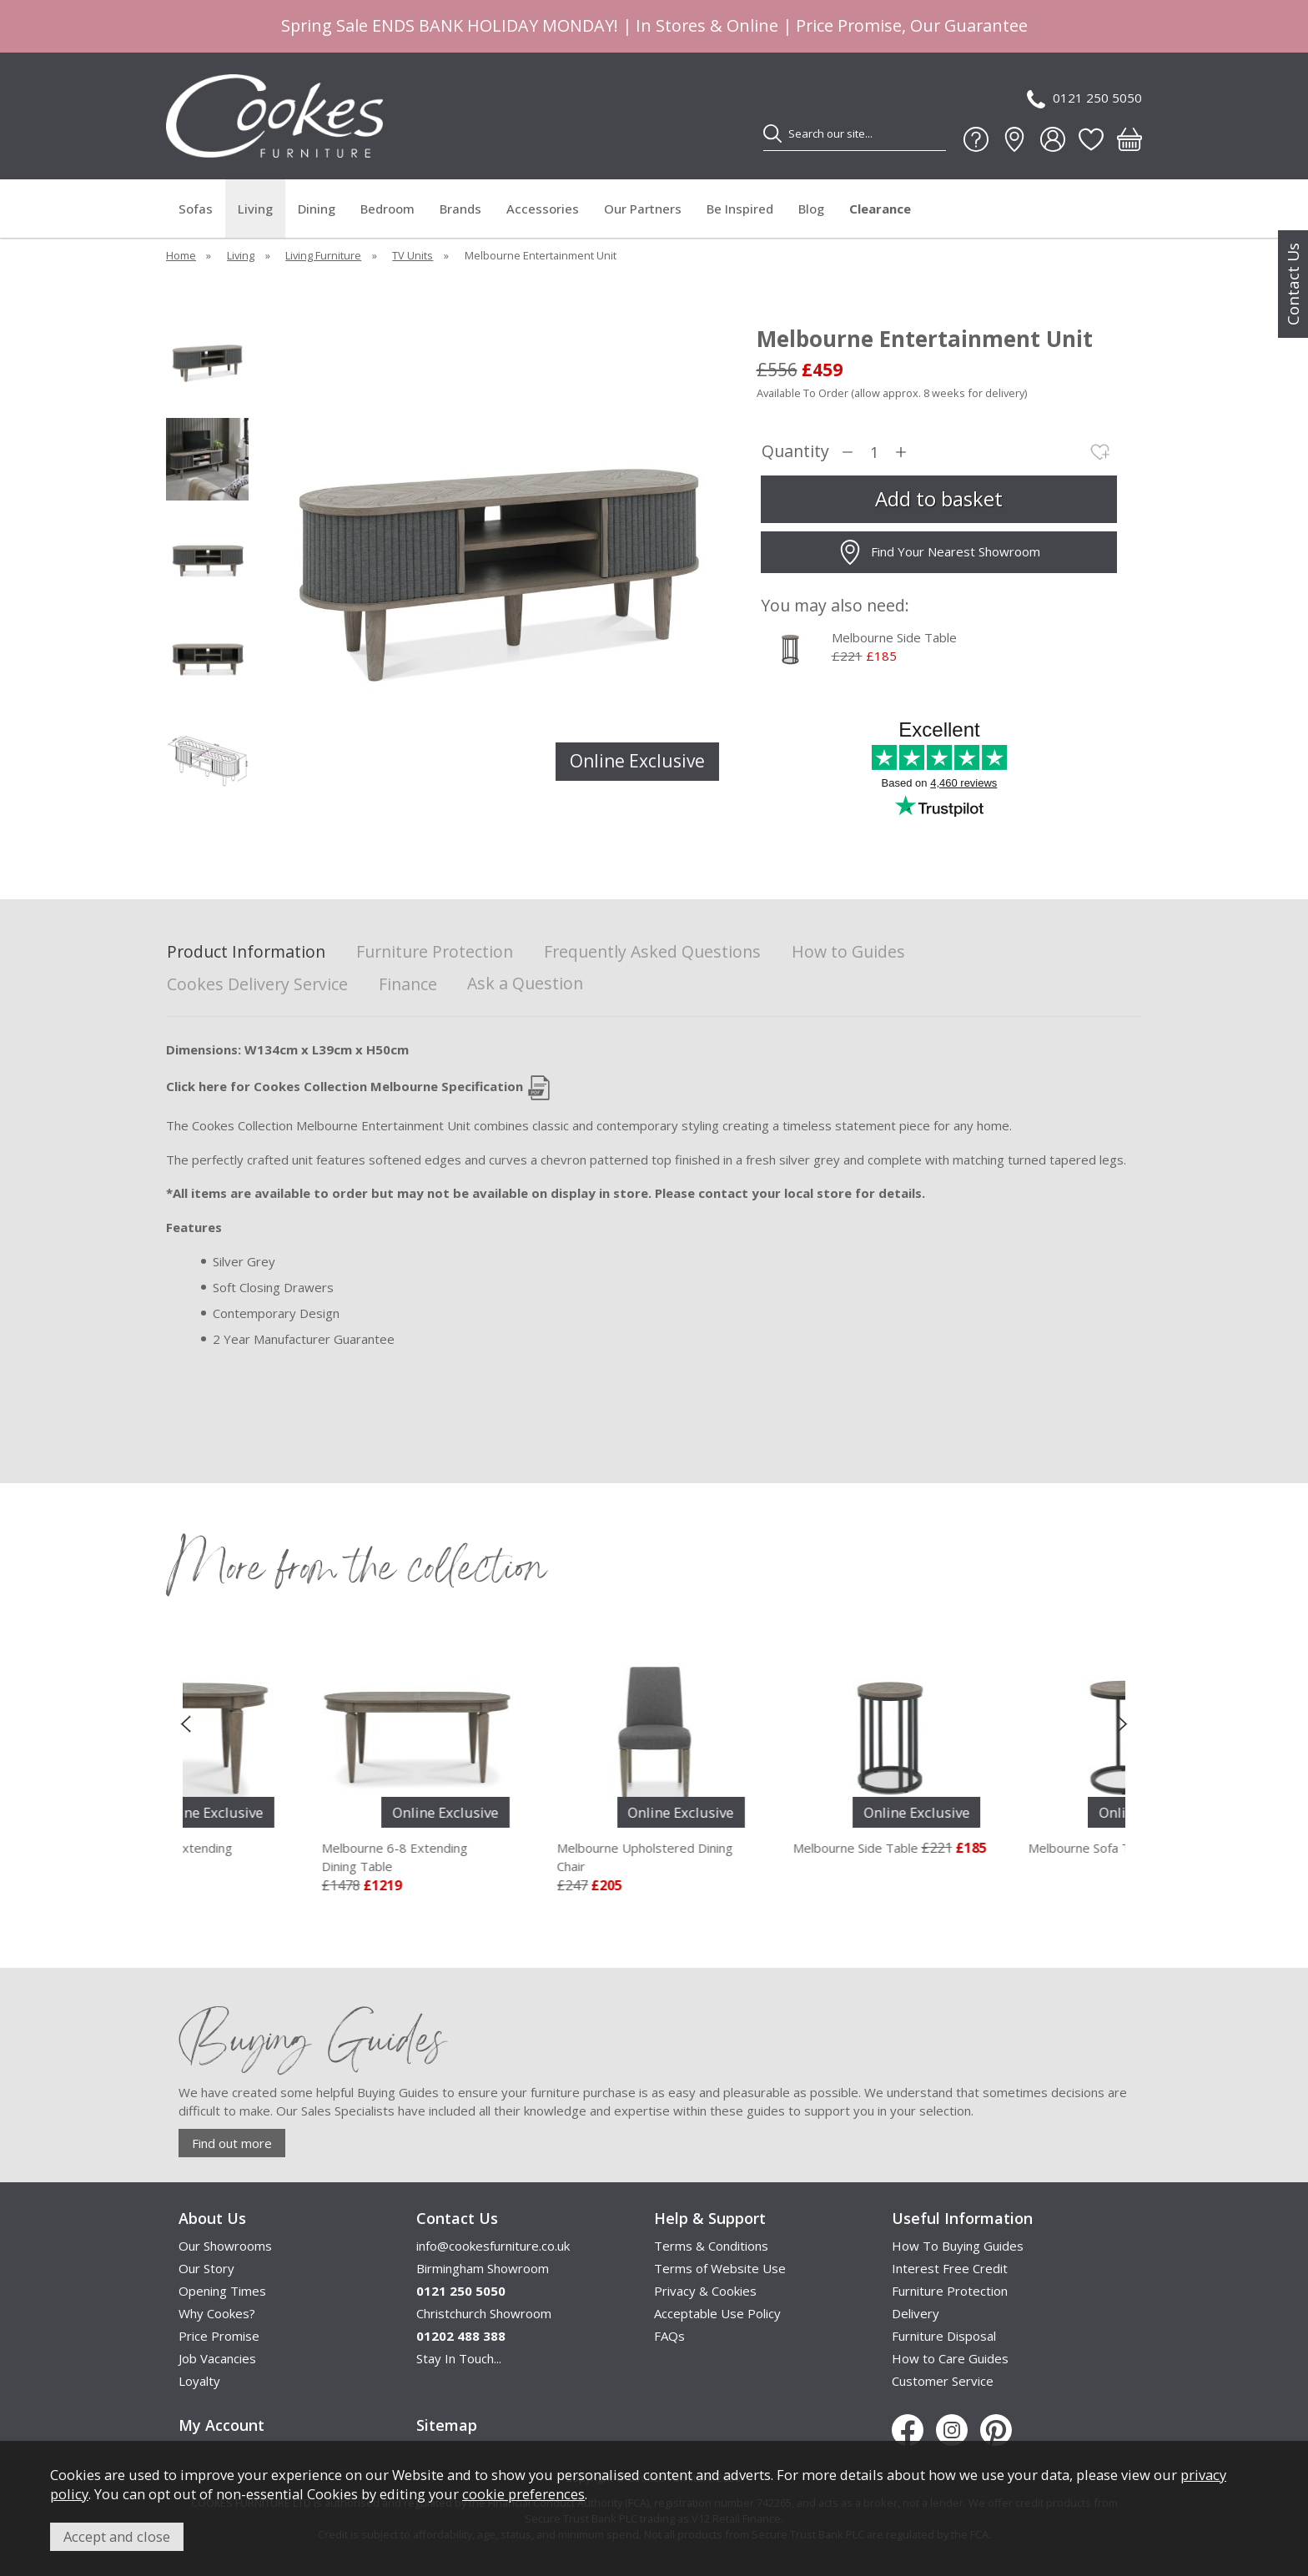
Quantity (795, 451)
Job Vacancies (217, 2358)
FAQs (669, 2335)
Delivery (915, 2313)
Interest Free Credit (950, 2268)
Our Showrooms (225, 2245)
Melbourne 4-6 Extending (289, 1857)
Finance (408, 984)
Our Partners (643, 208)
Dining (316, 208)
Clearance (880, 208)
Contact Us (1293, 284)
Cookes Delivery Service (257, 984)
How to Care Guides (950, 2358)
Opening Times (222, 2290)
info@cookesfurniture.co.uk (493, 2245)
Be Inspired (740, 208)
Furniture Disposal (944, 2335)
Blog (811, 208)
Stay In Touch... (458, 2358)
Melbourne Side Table (894, 637)
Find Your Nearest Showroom (939, 552)
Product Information (246, 952)
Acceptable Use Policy (717, 2313)
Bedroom (387, 208)
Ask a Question (525, 983)
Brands (460, 208)
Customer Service (943, 2380)
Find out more (232, 2143)
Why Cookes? (217, 2313)
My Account (221, 2425)
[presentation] (185, 1723)
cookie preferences (523, 2493)
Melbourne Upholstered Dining (760, 1857)
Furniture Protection (434, 952)
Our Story (206, 2268)
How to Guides (848, 952)
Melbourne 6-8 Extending (525, 1857)
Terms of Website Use (720, 2268)
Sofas (196, 208)
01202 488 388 (461, 2335)
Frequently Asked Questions (652, 952)
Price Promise (219, 2335)
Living (255, 208)
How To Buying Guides (958, 2245)
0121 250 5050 (1084, 98)
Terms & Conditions (711, 2245)
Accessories (542, 208)
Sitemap (446, 2425)
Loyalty (199, 2380)
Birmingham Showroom (482, 2268)
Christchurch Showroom (483, 2313)
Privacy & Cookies (705, 2290)
